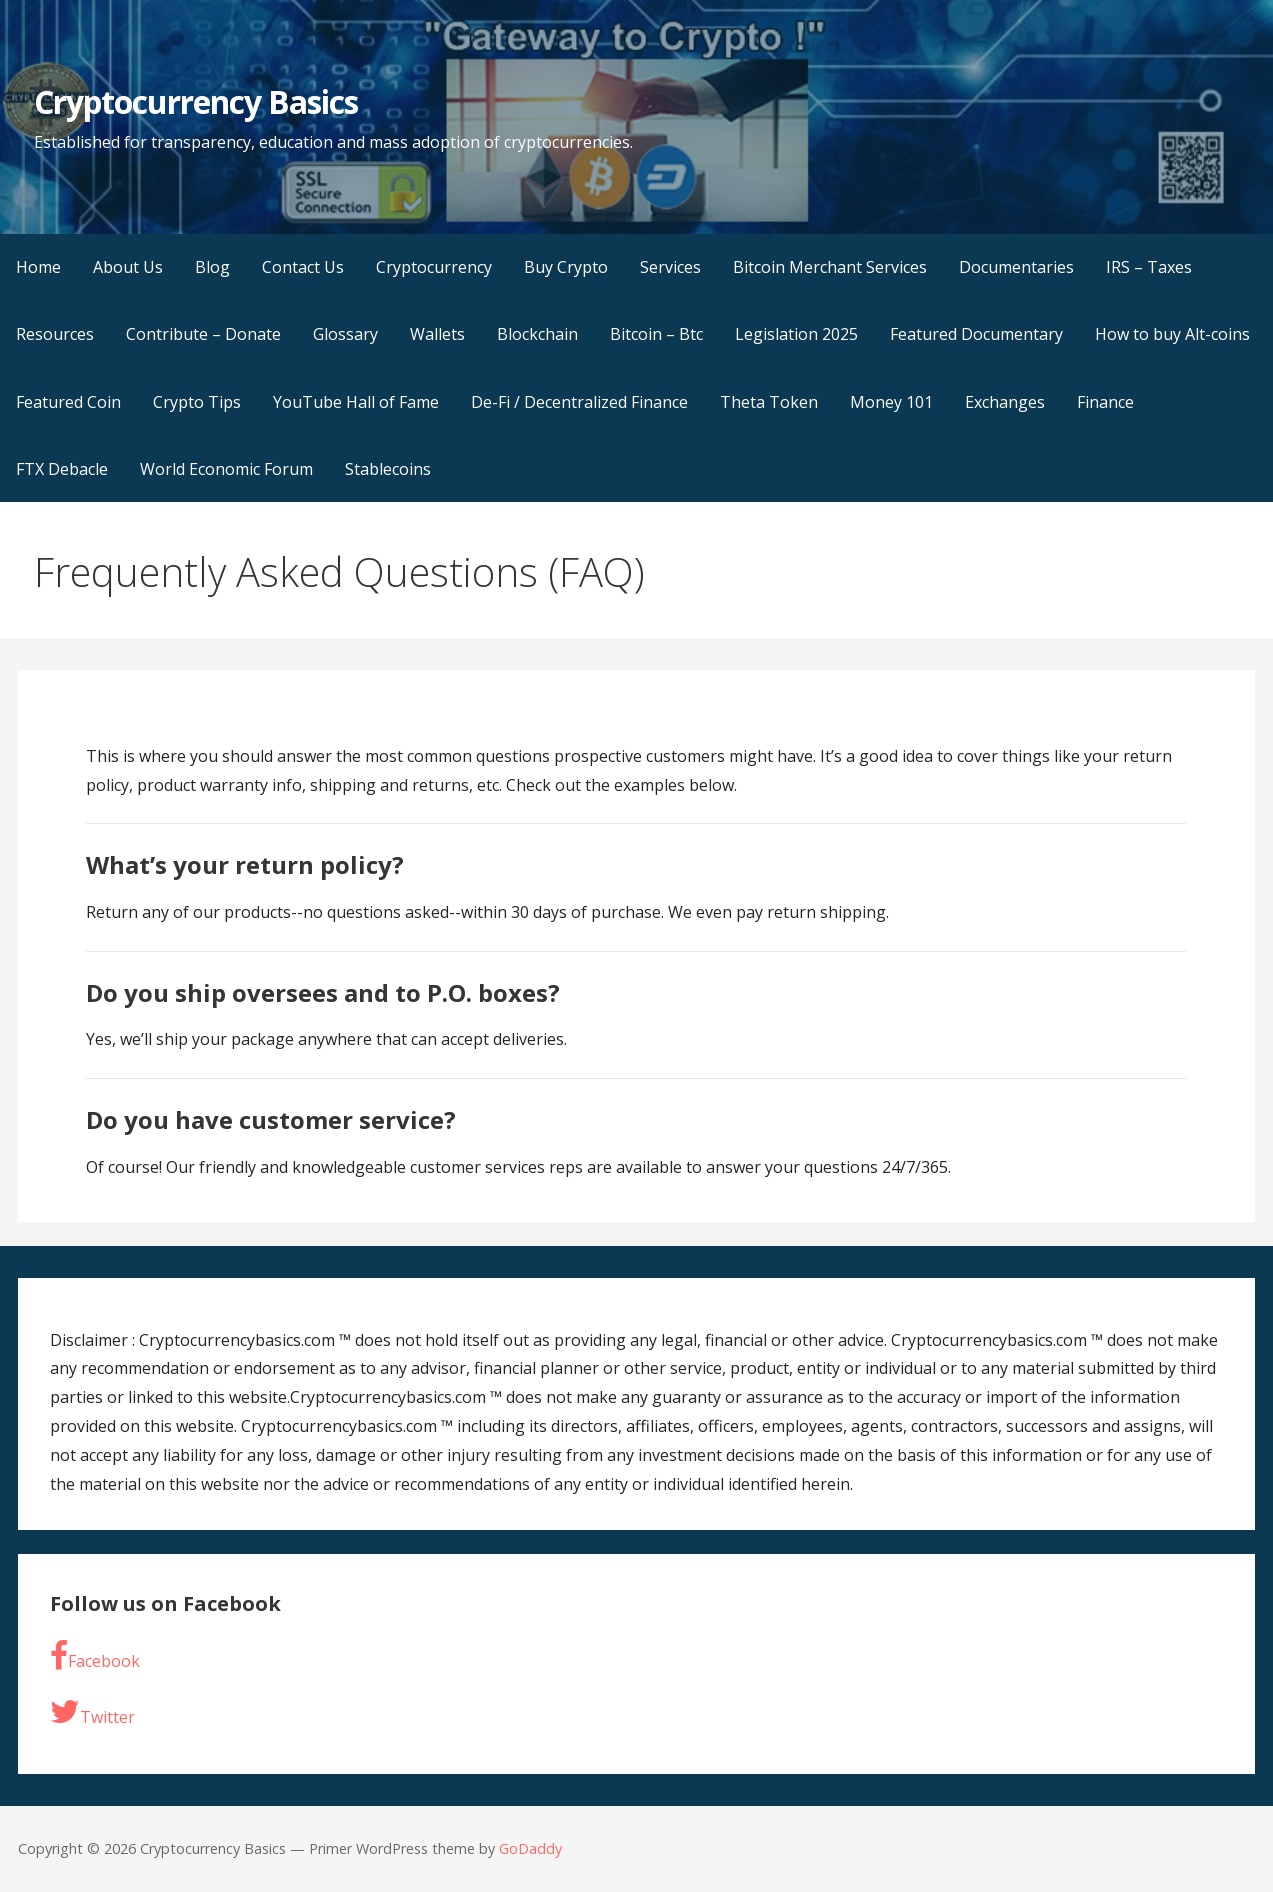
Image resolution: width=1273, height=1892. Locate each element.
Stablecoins (388, 469)
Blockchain (537, 334)
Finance (1105, 402)
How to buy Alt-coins (1172, 334)
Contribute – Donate (203, 334)
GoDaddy (530, 1848)
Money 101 (891, 402)
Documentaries (1016, 267)
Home (38, 267)
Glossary (345, 334)
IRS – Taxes (1149, 267)
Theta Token (769, 402)
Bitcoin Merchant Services (830, 267)
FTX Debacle (62, 469)
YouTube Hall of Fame (356, 402)
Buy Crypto (566, 267)
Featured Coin (68, 402)
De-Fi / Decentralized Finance (579, 402)
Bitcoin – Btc (656, 334)
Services (670, 267)
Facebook (95, 1656)
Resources (55, 334)
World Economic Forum (226, 469)
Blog (212, 267)
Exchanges (1005, 402)
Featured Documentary (976, 334)
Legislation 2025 (796, 334)
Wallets (437, 334)
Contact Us (303, 267)
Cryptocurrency (434, 267)
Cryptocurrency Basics (196, 101)
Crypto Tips (197, 402)
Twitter (92, 1712)
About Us (128, 267)
